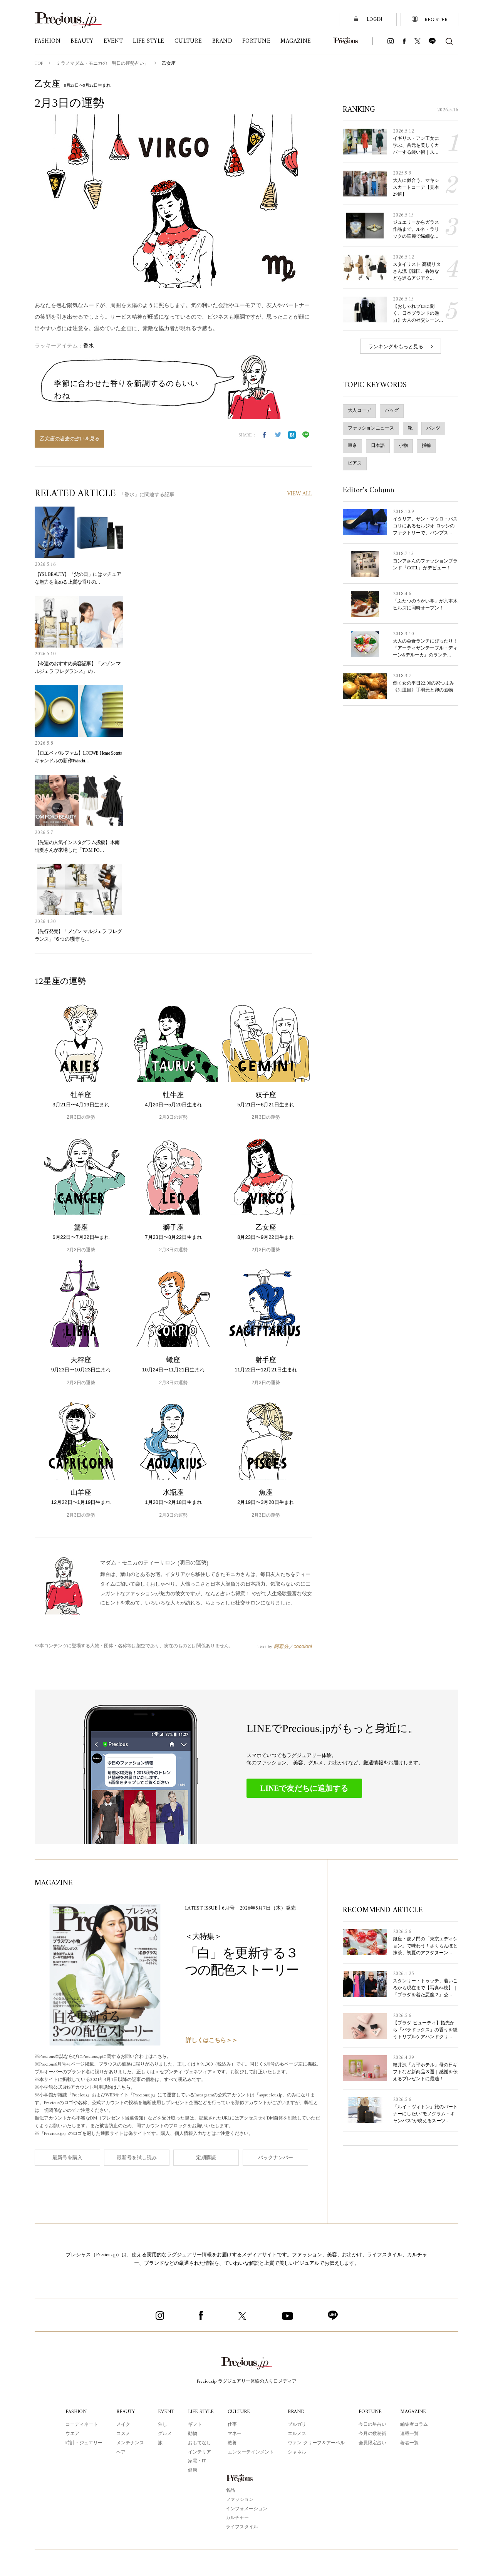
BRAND (298, 2411)
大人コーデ (359, 417)
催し (161, 2424)
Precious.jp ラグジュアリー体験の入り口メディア (246, 2381)
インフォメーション (246, 2508)
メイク (122, 2424)
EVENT (165, 2411)
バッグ (392, 417)
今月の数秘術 (373, 2433)
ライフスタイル (242, 2526)
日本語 (378, 452)
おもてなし (198, 2442)
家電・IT (196, 2461)
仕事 (233, 2424)
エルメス (298, 2433)
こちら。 (168, 2056)
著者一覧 (410, 2442)
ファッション (239, 2499)
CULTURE (240, 2411)
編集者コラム (415, 2424)
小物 (403, 452)
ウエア (71, 2433)
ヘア (119, 2452)
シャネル (298, 2452)
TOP (39, 63)
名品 (230, 2490)
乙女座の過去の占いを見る (69, 439)
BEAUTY (125, 2411)
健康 (191, 2470)
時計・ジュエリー (82, 2442)
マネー (236, 2433)
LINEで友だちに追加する (304, 1788)
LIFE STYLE (201, 2411)
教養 (233, 2442)
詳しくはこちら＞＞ (212, 2040)
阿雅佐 (281, 1646)
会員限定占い (373, 2442)
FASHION (75, 2411)
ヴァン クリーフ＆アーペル (317, 2442)
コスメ (122, 2433)
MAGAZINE (414, 2411)
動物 (191, 2433)
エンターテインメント (252, 2452)
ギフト (194, 2424)
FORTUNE (371, 2411)
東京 (352, 452)
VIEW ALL (299, 494)
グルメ (164, 2433)
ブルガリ (298, 2424)
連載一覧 (410, 2433)
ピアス (355, 470)
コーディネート (80, 2424)
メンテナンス (129, 2442)
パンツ (433, 435)
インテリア (198, 2452)
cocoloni (302, 1646)
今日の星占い (373, 2424)
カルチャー (237, 2517)
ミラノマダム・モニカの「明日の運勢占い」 (103, 63)
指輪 (426, 452)
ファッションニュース (371, 435)
